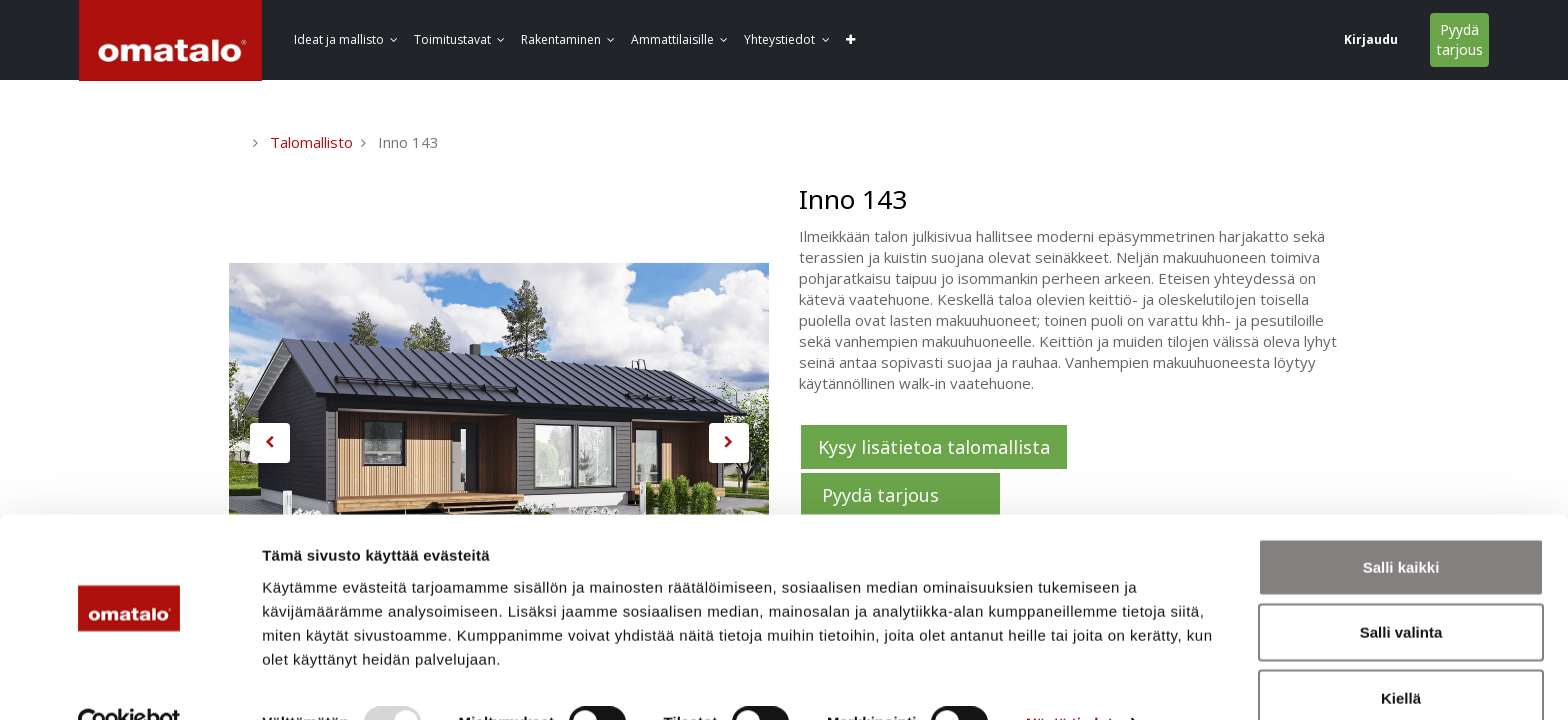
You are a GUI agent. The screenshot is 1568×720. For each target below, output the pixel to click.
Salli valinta (1401, 589)
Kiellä (1401, 654)
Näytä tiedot (1069, 680)
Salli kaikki (1401, 523)
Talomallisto (311, 142)
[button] (1085, 40)
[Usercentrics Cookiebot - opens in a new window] (129, 681)
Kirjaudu (1221, 39)
